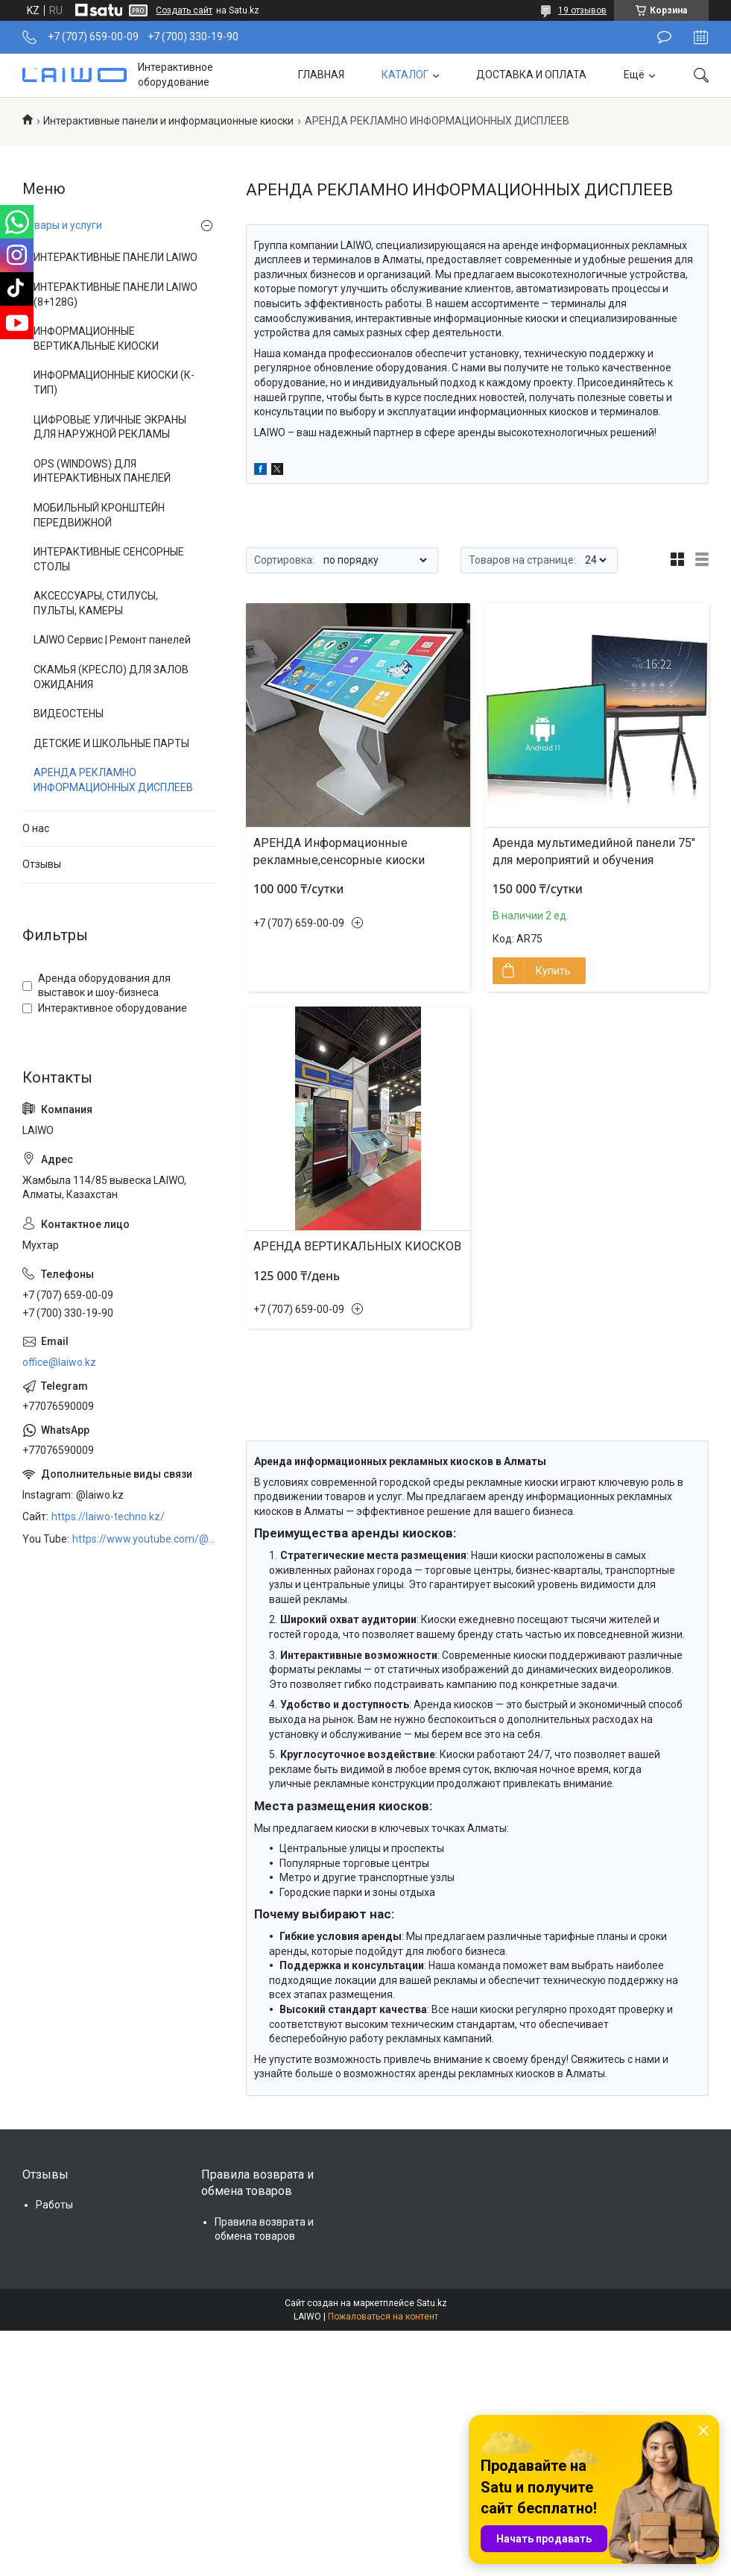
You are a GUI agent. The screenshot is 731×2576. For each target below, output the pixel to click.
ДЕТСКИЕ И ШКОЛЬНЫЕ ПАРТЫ (111, 743)
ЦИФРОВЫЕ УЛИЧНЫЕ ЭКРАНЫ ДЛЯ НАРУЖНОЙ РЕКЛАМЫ (110, 427)
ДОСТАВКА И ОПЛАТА (531, 75)
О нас (35, 828)
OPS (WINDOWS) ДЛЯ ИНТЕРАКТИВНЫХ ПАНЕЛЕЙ (102, 471)
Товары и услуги (62, 225)
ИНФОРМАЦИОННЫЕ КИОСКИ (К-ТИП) (114, 382)
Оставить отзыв (664, 37)
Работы (54, 2205)
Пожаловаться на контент (383, 2316)
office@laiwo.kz (59, 1362)
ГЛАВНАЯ (321, 75)
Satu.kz (432, 2303)
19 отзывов (582, 10)
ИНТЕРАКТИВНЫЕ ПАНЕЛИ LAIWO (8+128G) (115, 294)
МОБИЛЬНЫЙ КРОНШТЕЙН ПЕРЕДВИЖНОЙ (99, 515)
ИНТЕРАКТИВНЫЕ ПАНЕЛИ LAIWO (115, 257)
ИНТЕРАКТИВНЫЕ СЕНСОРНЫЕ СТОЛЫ (109, 559)
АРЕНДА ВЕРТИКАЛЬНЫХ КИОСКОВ (357, 1246)
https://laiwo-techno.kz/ (108, 1516)
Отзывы (41, 864)
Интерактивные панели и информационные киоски (168, 121)
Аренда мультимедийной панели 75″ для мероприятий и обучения (594, 851)
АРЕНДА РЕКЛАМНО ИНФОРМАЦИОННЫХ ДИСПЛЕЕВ (113, 779)
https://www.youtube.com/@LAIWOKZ (144, 1539)
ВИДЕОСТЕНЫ (69, 713)
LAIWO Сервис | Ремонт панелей (112, 640)
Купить (553, 971)
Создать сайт (184, 10)
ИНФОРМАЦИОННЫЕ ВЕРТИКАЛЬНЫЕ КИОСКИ (96, 338)
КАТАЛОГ (405, 75)
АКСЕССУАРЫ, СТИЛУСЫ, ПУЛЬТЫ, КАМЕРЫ (96, 603)
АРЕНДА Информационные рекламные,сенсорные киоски (339, 851)
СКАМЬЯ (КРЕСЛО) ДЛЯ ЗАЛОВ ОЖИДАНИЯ (111, 677)
